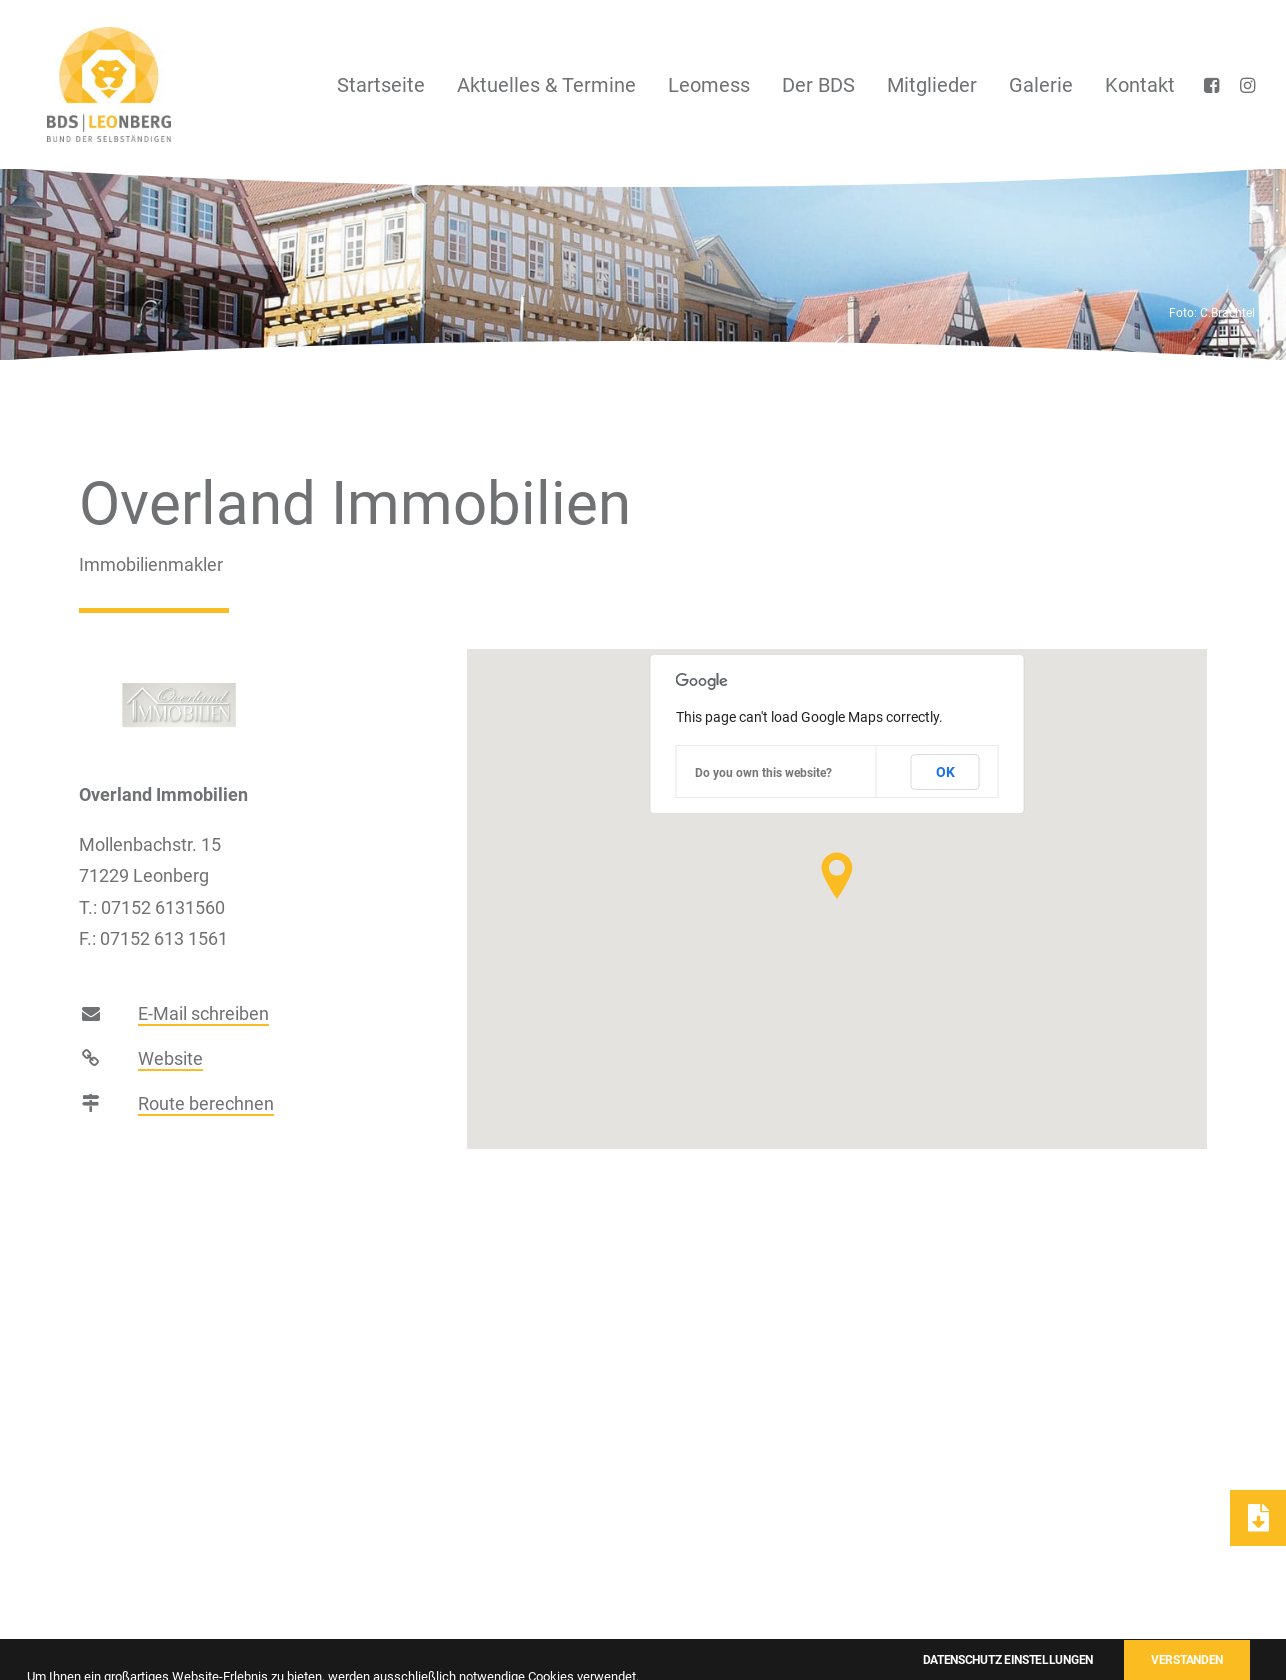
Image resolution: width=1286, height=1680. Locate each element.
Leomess (709, 85)
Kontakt (1140, 85)
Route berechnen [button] (206, 1122)
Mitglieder (932, 85)
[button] (1214, 84)
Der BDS (818, 85)
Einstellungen (1201, 1628)
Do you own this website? (763, 773)
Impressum (977, 1628)
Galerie (1041, 85)
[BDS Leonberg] (93, 84)
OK (945, 772)
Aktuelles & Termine (546, 85)
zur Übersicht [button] (643, 1320)
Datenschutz (1085, 1628)
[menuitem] (381, 84)
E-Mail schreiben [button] (203, 1032)
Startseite (381, 85)
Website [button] (170, 1077)
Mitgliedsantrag (857, 1628)
